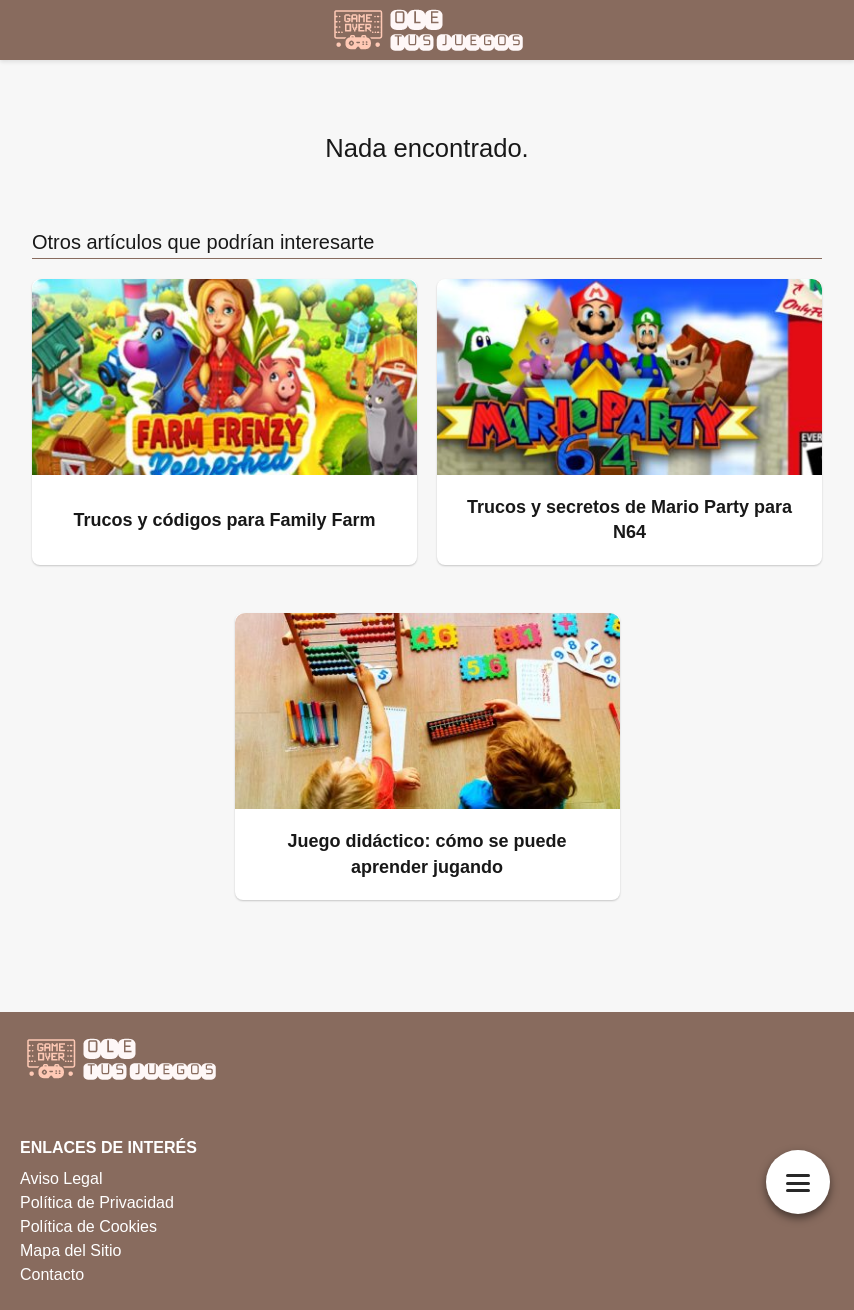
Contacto (52, 1274)
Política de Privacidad (97, 1202)
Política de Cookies (88, 1226)
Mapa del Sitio (70, 1250)
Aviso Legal (61, 1178)
